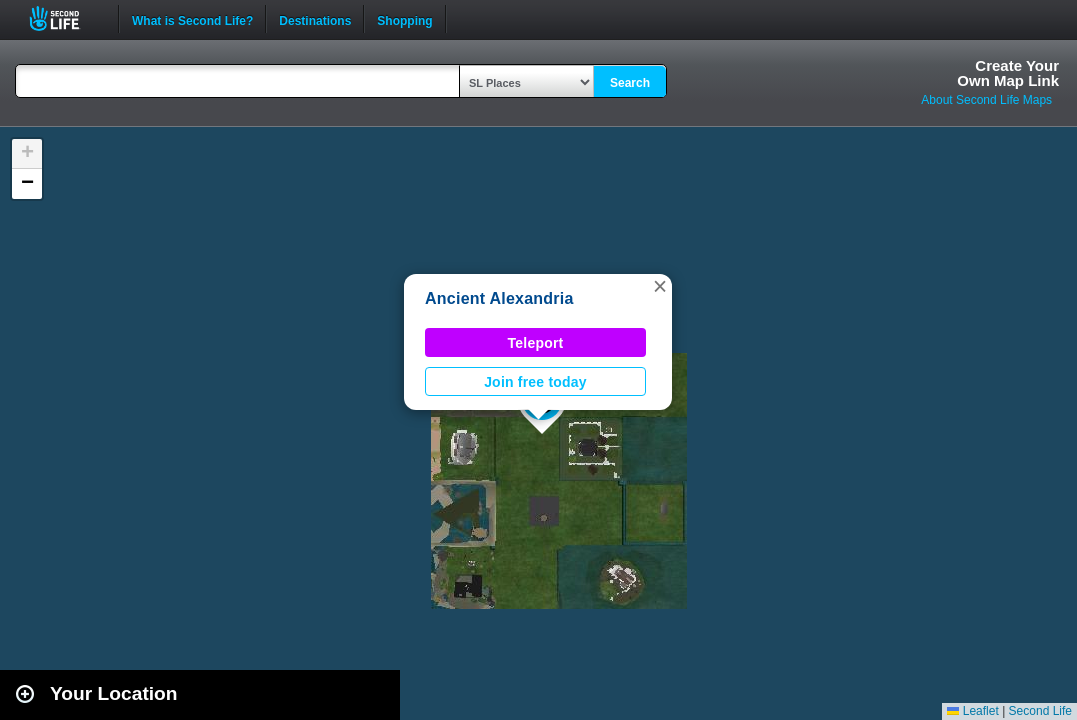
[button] (660, 286)
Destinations (315, 19)
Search (630, 83)
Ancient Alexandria (499, 298)
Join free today (535, 382)
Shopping (404, 19)
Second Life (65, 18)
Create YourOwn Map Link (1008, 73)
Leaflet (972, 711)
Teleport (536, 343)
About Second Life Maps (986, 100)
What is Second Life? (192, 19)
